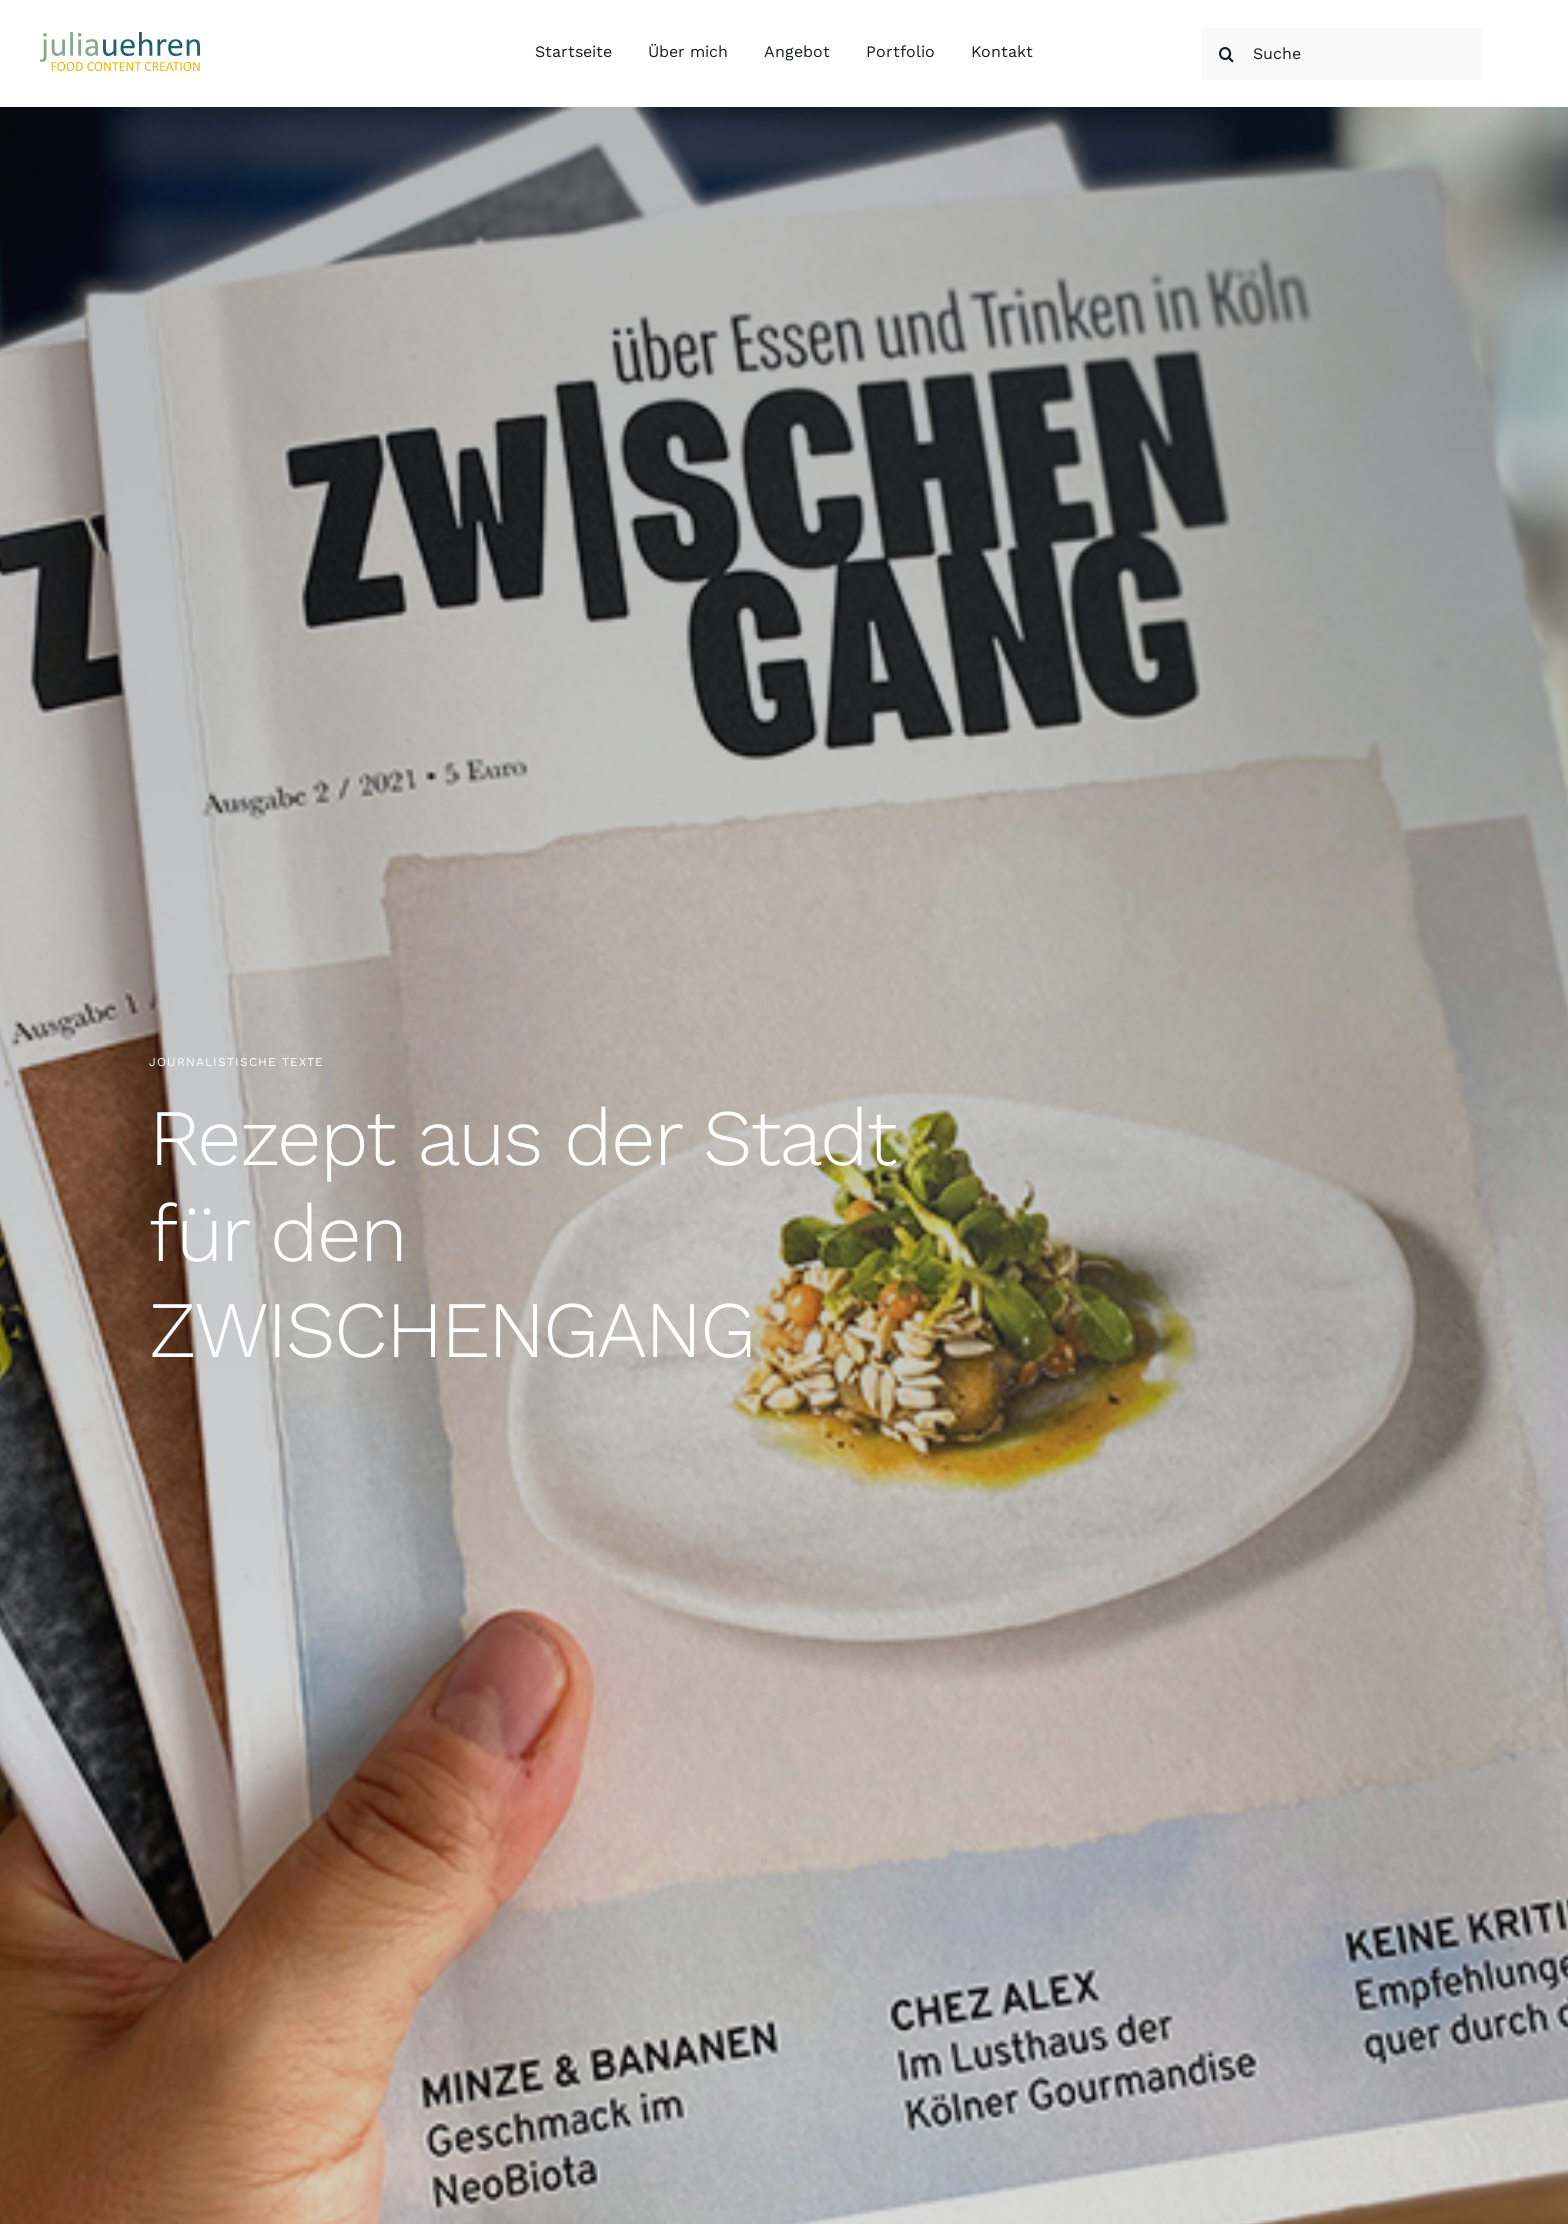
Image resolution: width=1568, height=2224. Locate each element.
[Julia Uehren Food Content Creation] (120, 39)
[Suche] (1341, 54)
